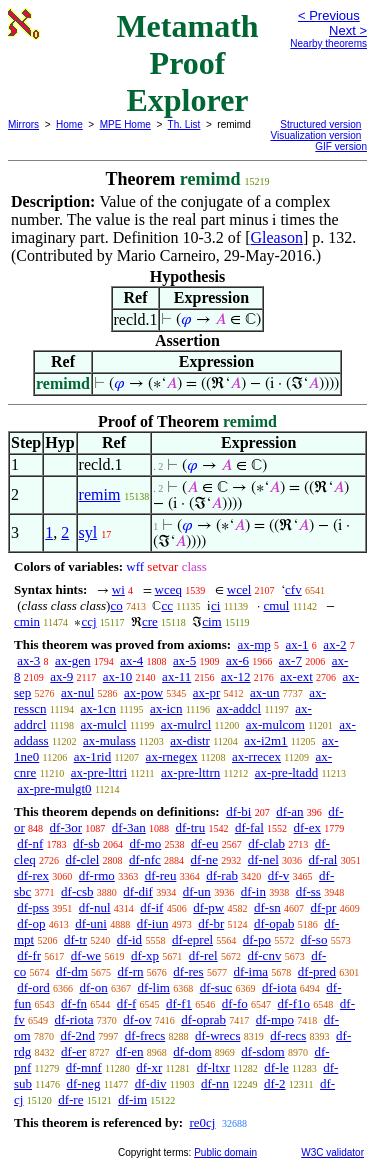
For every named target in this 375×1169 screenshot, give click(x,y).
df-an (289, 811)
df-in (253, 891)
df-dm (72, 971)
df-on (94, 987)
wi (118, 589)
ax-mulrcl (186, 724)
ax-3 (28, 660)
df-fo (235, 1003)
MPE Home (125, 124)
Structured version (320, 124)
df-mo (145, 843)
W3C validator (332, 1152)
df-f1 (179, 1003)
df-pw (208, 907)
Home (69, 124)
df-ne (204, 859)
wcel (239, 589)
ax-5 (184, 660)
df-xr (149, 1067)
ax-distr (190, 740)
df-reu (161, 875)
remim (100, 494)
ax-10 (118, 676)
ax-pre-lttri (99, 772)
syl (88, 532)
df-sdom (262, 1051)
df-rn (131, 971)
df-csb (77, 891)
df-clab (266, 843)
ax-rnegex (172, 756)
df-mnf (84, 1067)
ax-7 (290, 660)
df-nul (95, 907)
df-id (129, 939)
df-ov (137, 1019)
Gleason (277, 237)
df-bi (238, 811)
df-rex (33, 875)
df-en (129, 1051)
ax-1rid (93, 756)
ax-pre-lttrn (190, 772)
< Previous (329, 15)
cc (167, 605)
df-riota (74, 1019)
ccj (88, 621)
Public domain (225, 1152)
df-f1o (294, 1003)
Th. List (184, 124)
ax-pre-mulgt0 (54, 788)
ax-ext (296, 676)
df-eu (204, 843)
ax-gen (72, 660)
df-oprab (203, 1019)
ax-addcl (238, 708)
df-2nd (77, 1035)
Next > (348, 30)
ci (215, 605)
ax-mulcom (275, 724)
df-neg (83, 1083)
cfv (293, 589)
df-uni (91, 923)
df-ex (307, 827)
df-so (314, 939)
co (116, 605)
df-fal (249, 827)
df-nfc (145, 859)
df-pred (317, 971)
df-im (132, 1099)
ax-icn (166, 708)
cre (150, 621)
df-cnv (264, 955)
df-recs (288, 1035)
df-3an (129, 827)
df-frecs (145, 1035)
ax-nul (77, 692)
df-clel (82, 859)
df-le (276, 1067)
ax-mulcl (104, 724)
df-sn (267, 907)
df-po (257, 939)
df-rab (222, 875)
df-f (127, 1003)
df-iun (153, 923)
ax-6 (237, 660)
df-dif (138, 891)
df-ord (33, 987)
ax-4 (131, 660)
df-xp (145, 955)
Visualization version (315, 135)
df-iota (279, 987)
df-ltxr (213, 1067)
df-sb (86, 843)
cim (212, 621)
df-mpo (275, 1019)
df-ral (323, 859)
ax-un (265, 692)
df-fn (74, 1003)
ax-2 (334, 644)
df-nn (215, 1083)
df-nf (30, 843)
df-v (279, 875)
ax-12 (236, 676)
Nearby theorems (328, 43)
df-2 (275, 1083)
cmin (27, 621)
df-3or (66, 827)
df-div (151, 1083)
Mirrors (23, 124)
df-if (151, 907)
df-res (188, 971)
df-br (211, 923)
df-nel (263, 859)
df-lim (153, 987)
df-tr (75, 939)
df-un (197, 891)
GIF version (341, 146)
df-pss (33, 907)
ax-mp (254, 644)
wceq (168, 589)
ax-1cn (98, 708)
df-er (73, 1051)
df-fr (29, 955)
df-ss (308, 891)
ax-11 (176, 676)
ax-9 (61, 676)
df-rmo (97, 875)
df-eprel (192, 939)
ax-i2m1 (265, 740)
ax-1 (297, 644)
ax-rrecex (256, 756)
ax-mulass (109, 740)
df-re (70, 1099)
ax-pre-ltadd (287, 772)
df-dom (192, 1051)
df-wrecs (217, 1035)
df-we (86, 955)
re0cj (202, 1122)
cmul (276, 605)
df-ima (250, 971)
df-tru (191, 827)
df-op (31, 923)
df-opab (274, 923)
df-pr (323, 907)
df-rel (203, 955)
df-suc (216, 987)
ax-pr (206, 692)
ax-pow (143, 692)
